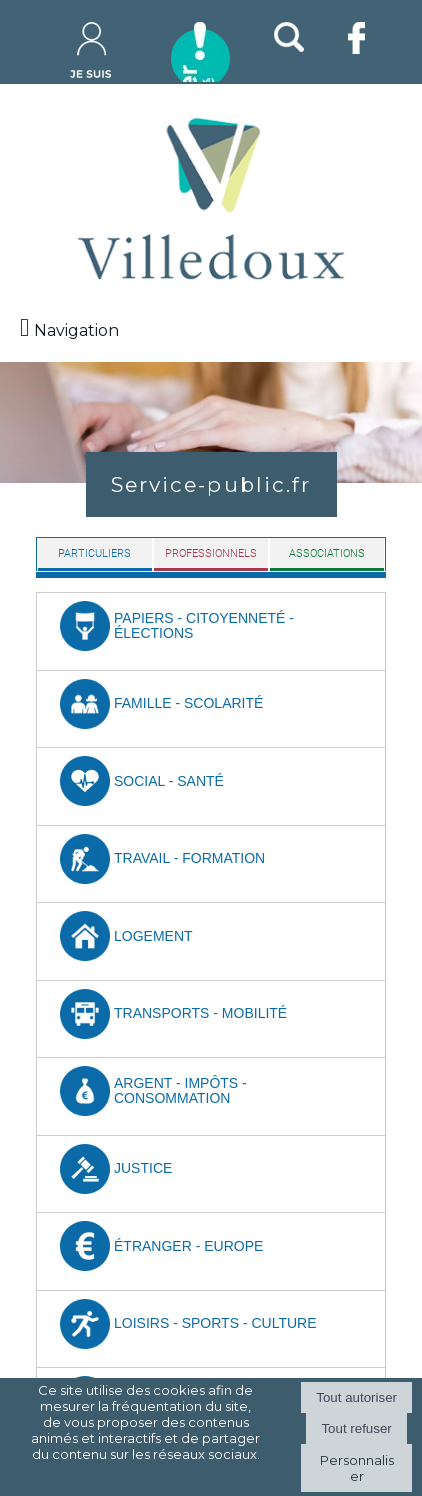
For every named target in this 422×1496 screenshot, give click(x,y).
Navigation (76, 330)
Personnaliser (357, 1468)
